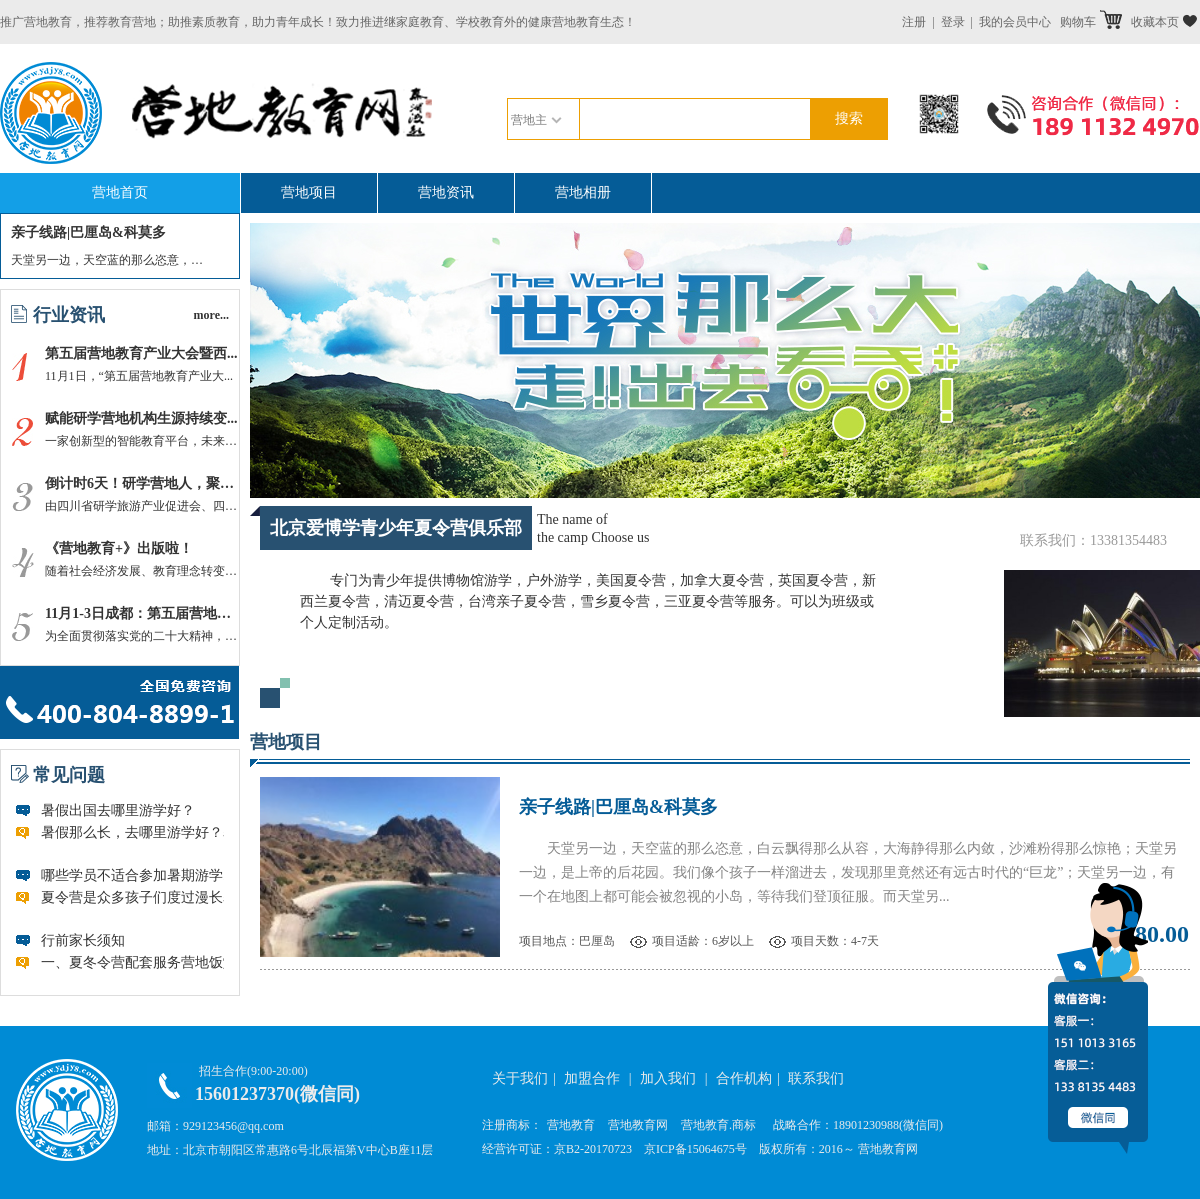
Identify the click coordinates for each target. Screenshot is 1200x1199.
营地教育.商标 (718, 1125)
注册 (914, 22)
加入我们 (668, 1078)
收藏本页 (1164, 22)
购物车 (1091, 22)
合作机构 (744, 1078)
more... (211, 315)
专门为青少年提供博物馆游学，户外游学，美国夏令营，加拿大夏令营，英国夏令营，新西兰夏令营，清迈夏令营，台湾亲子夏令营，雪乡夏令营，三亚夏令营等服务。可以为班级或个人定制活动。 (588, 601)
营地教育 (571, 1125)
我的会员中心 (1015, 22)
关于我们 (520, 1078)
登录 (953, 22)
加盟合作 (592, 1078)
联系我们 (816, 1078)
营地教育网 (638, 1125)
